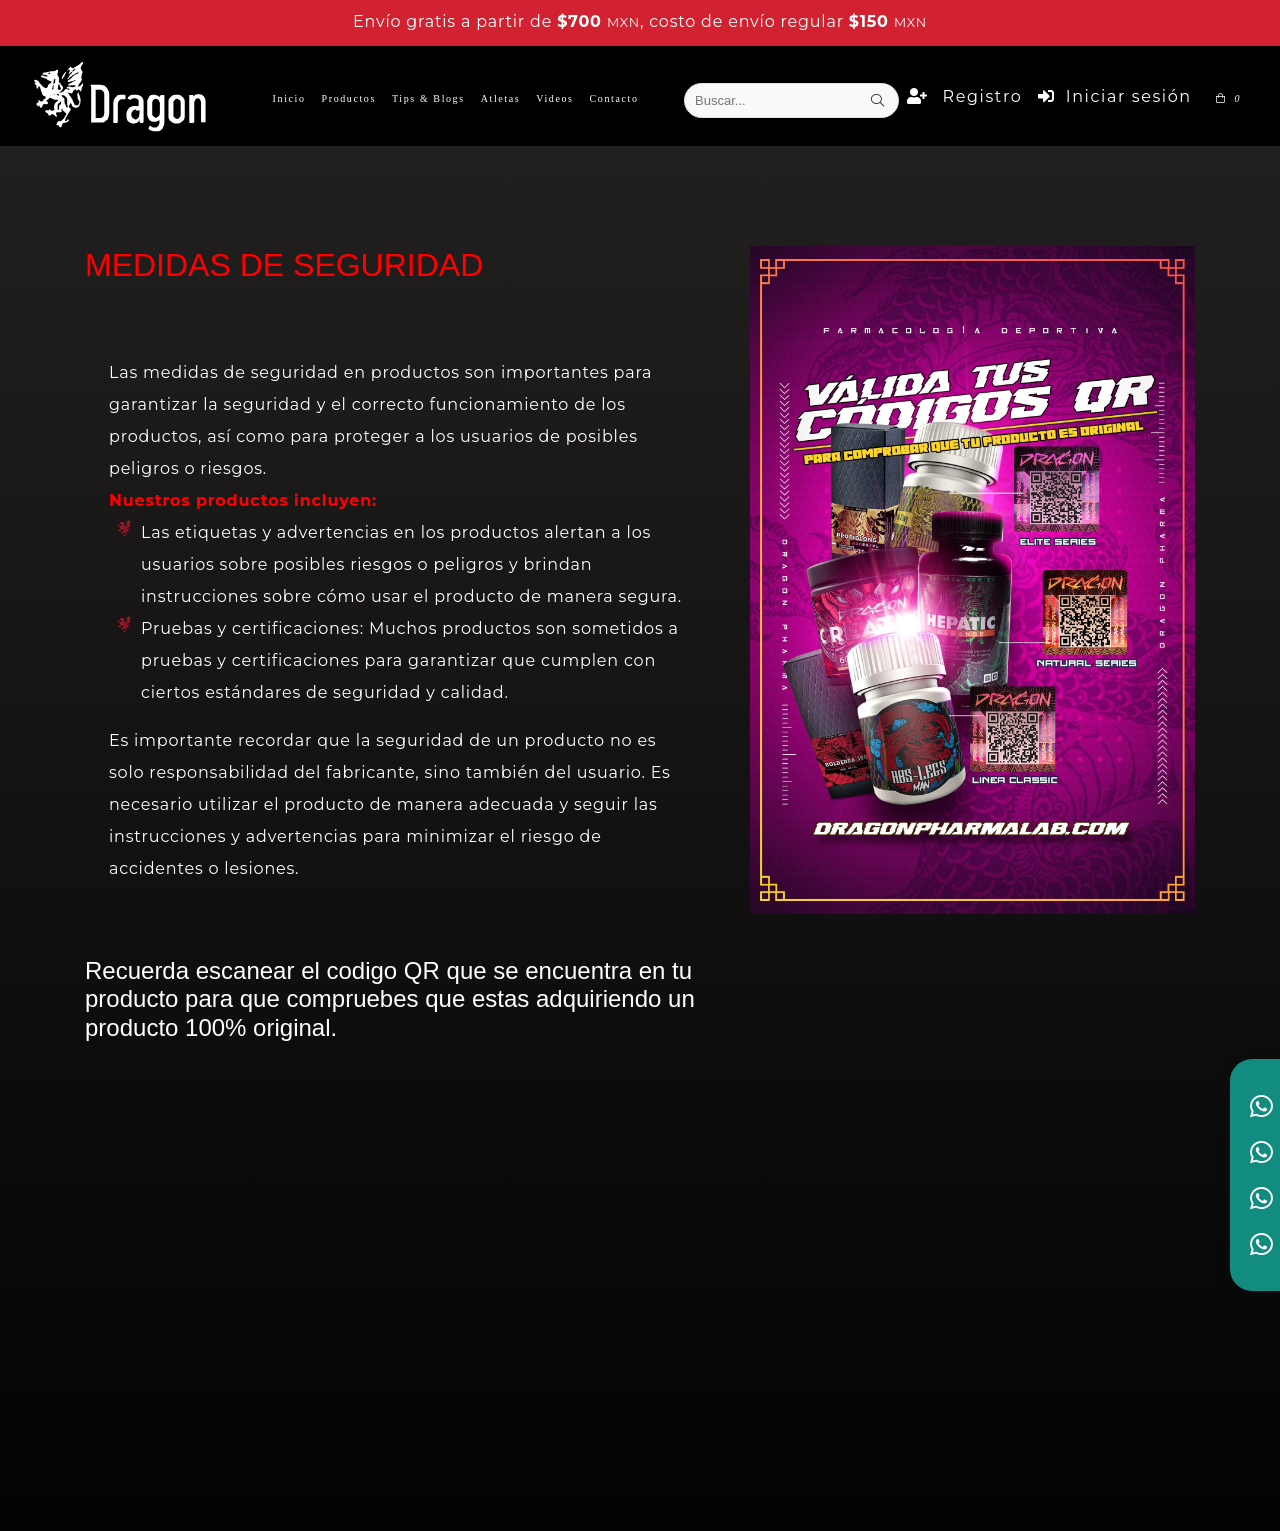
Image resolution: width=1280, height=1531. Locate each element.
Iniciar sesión (1114, 96)
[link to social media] (1261, 1106)
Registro (964, 96)
